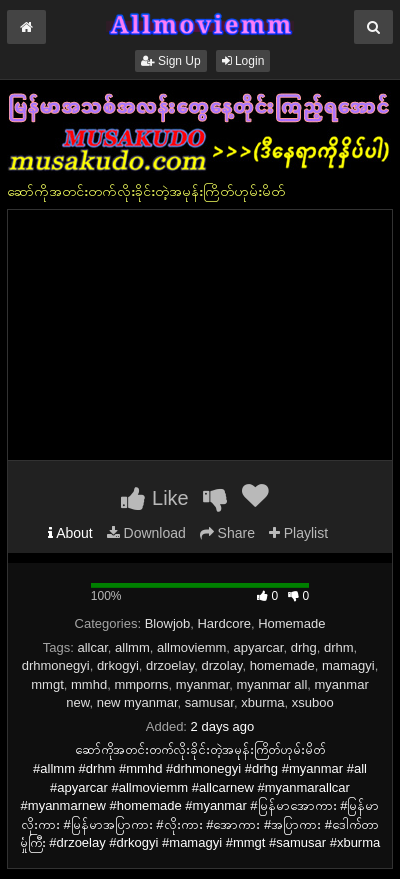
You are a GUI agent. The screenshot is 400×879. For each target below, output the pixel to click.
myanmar (202, 684)
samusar (209, 702)
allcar (92, 647)
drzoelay (170, 665)
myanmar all (272, 684)
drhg (304, 647)
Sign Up (171, 61)
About (70, 533)
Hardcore (223, 623)
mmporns (141, 684)
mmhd (89, 684)
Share (227, 533)
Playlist (298, 533)
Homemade (291, 623)
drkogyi (118, 665)
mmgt (47, 684)
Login (243, 61)
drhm (339, 647)
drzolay (221, 665)
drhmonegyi (56, 665)
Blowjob (168, 623)
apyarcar (259, 647)
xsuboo (313, 702)
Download (146, 533)
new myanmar (137, 702)
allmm (132, 647)
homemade (282, 665)
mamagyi (348, 665)
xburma (262, 702)
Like (154, 498)
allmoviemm (191, 647)
